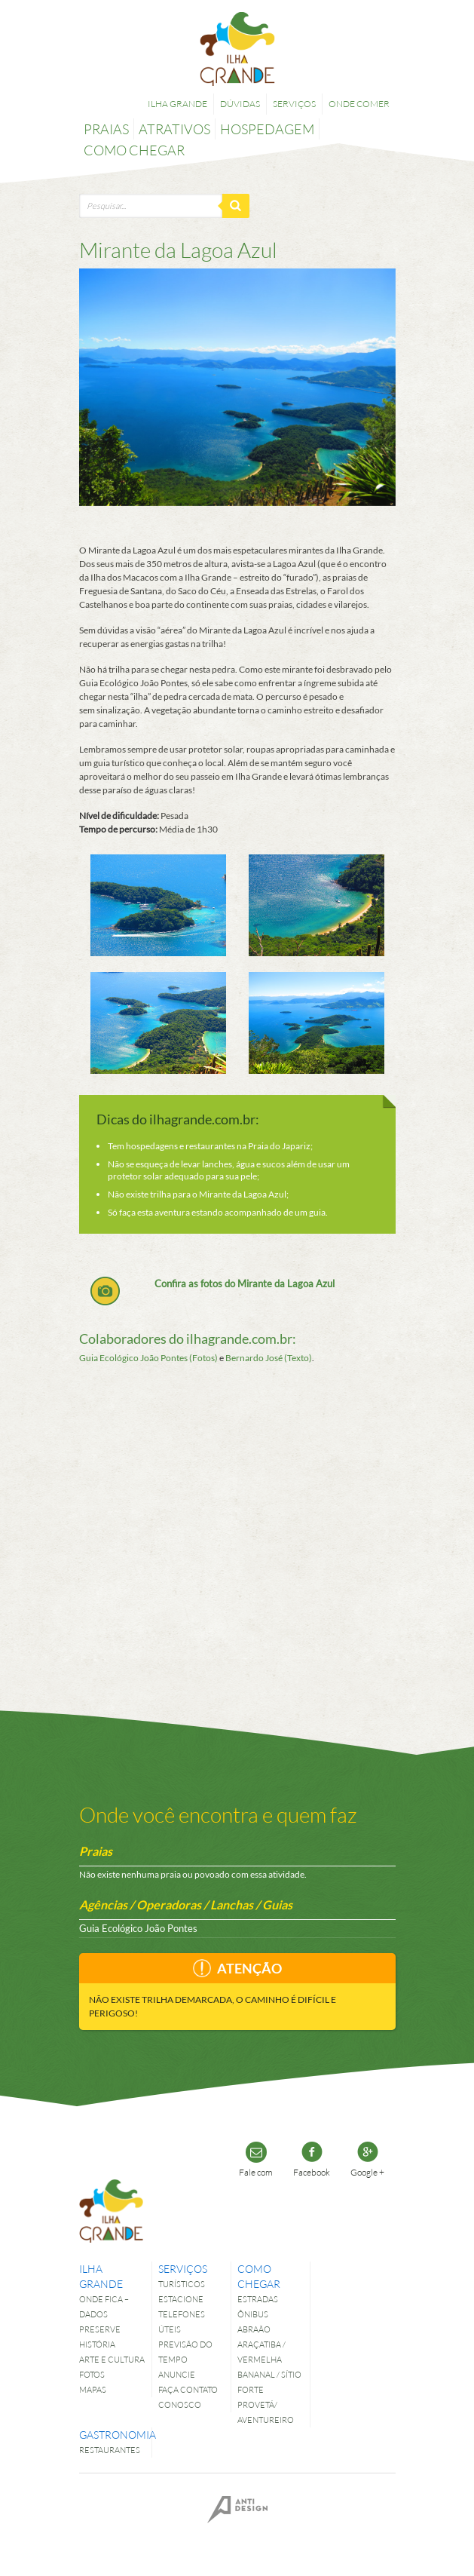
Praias (106, 129)
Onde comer (359, 103)
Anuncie (176, 2374)
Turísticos (181, 2284)
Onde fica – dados (104, 2306)
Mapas (92, 2389)
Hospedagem (267, 129)
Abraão (254, 2329)
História (97, 2344)
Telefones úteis (181, 2321)
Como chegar (134, 150)
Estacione (180, 2299)
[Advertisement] (237, 1512)
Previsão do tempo (185, 2351)
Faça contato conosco (188, 2396)
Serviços (294, 103)
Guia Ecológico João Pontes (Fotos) (148, 1357)
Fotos (92, 2374)
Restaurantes (109, 2450)
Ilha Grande (177, 103)
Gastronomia (112, 2434)
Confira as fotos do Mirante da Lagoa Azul (244, 1283)
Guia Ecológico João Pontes (138, 1928)
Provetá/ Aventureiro (265, 2412)
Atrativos (174, 129)
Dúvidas (240, 103)
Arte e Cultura (112, 2359)
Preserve (100, 2329)
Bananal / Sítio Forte (269, 2381)
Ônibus (252, 2314)
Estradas (257, 2299)
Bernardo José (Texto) (268, 1357)
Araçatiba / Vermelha (261, 2351)
